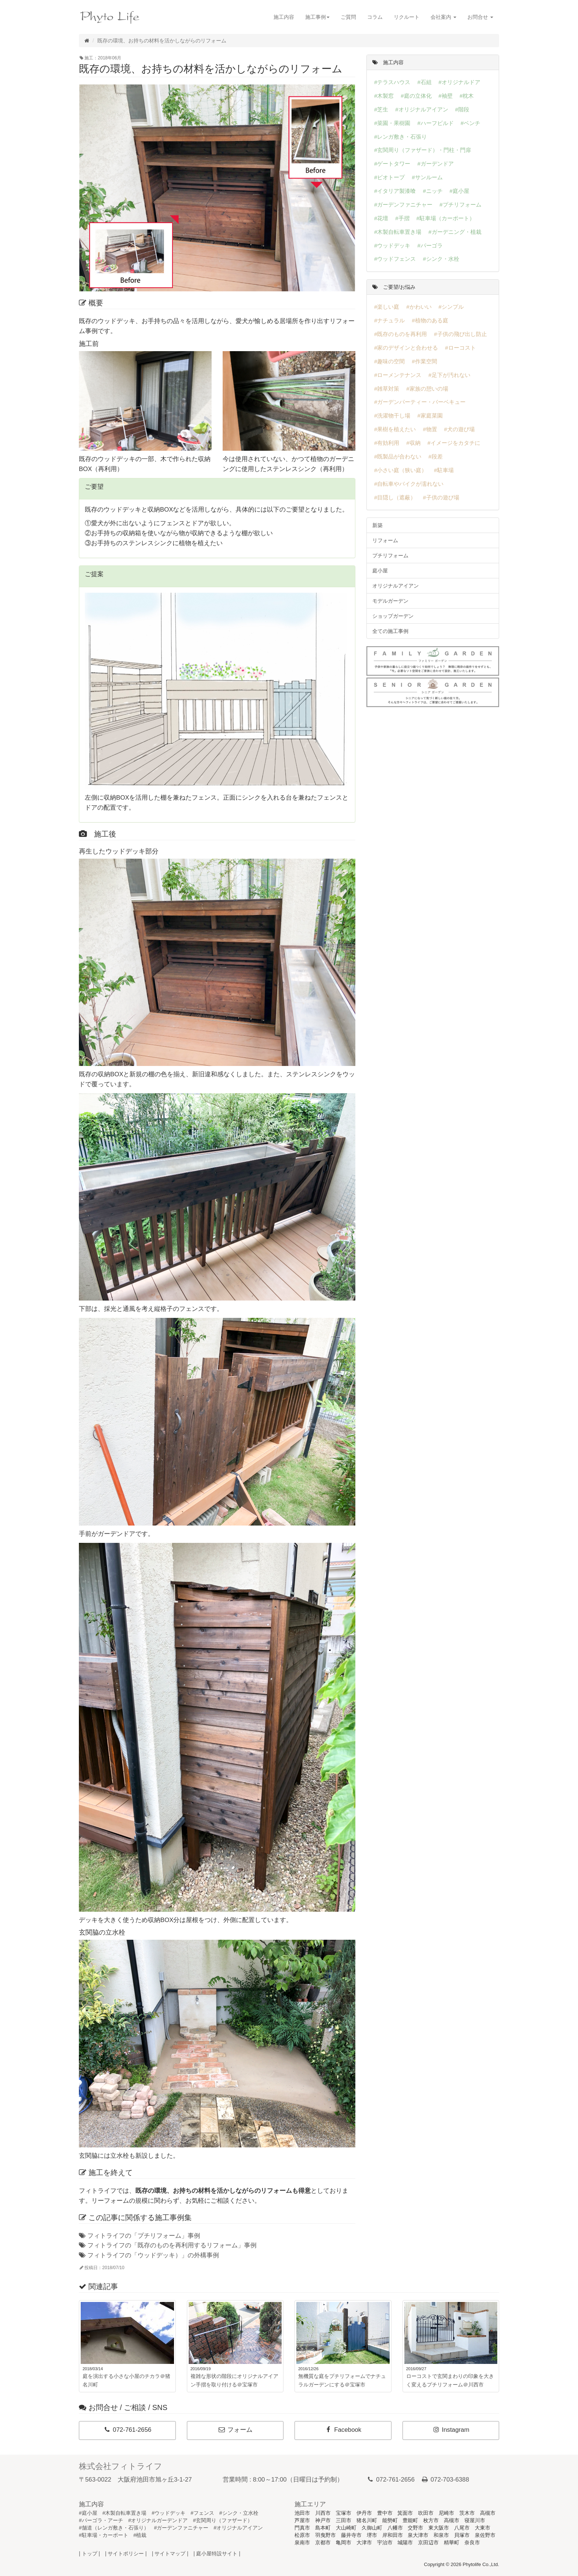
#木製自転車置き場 (124, 2513)
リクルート (406, 17)
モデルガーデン (390, 601)
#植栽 (140, 2535)
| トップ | (89, 2553)
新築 (377, 525)
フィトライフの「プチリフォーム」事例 (139, 2235)
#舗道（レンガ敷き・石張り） (114, 2528)
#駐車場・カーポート (103, 2535)
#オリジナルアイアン (238, 2528)
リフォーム (385, 540)
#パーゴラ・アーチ (101, 2520)
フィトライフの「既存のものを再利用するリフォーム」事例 (168, 2245)
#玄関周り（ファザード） (223, 2520)
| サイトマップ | (170, 2553)
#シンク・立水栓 (238, 2513)
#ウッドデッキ (168, 2513)
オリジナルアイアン (395, 586)
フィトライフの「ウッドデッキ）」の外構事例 (149, 2255)
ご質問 (348, 17)
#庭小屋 (88, 2513)
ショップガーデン (393, 616)
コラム (375, 17)
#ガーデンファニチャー (181, 2528)
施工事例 (317, 17)
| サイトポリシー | (126, 2553)
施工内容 (284, 17)
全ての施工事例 (390, 631)
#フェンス (202, 2513)
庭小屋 (380, 571)
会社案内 (443, 17)
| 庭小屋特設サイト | (217, 2553)
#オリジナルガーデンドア (158, 2520)
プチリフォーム (390, 555)
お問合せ (480, 17)
